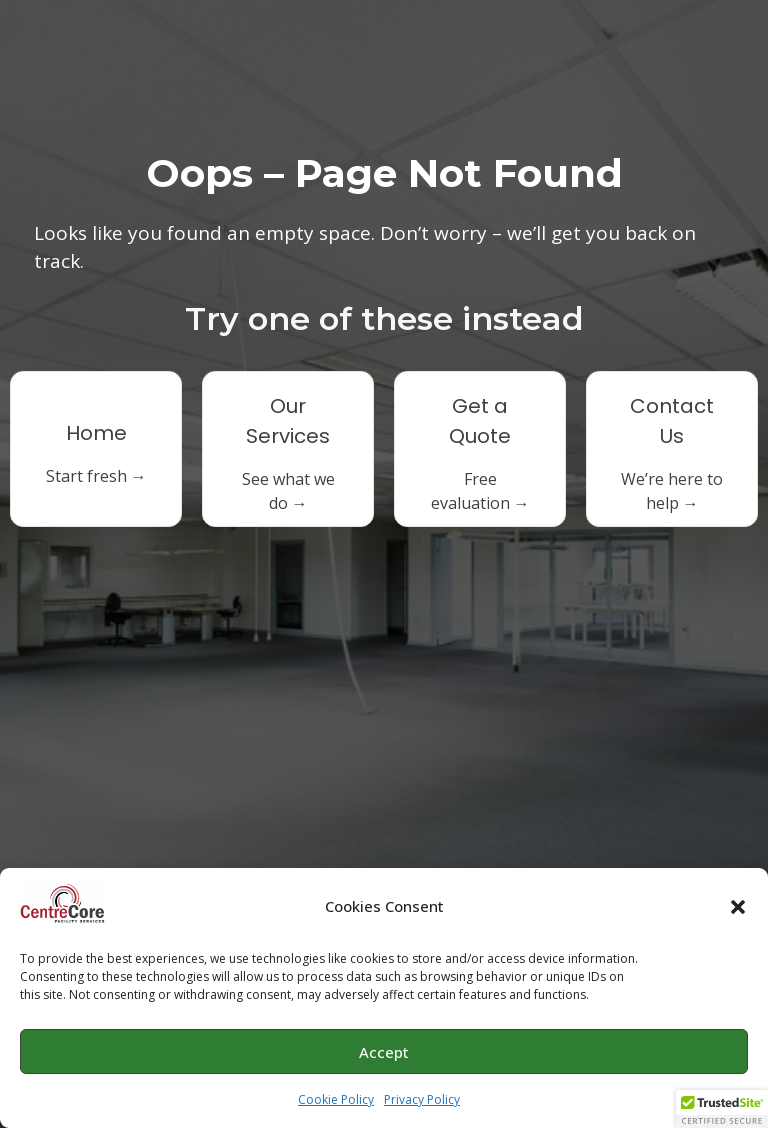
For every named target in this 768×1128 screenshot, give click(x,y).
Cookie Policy (336, 1100)
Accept (384, 1053)
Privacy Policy (422, 1100)
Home (96, 433)
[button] (738, 908)
